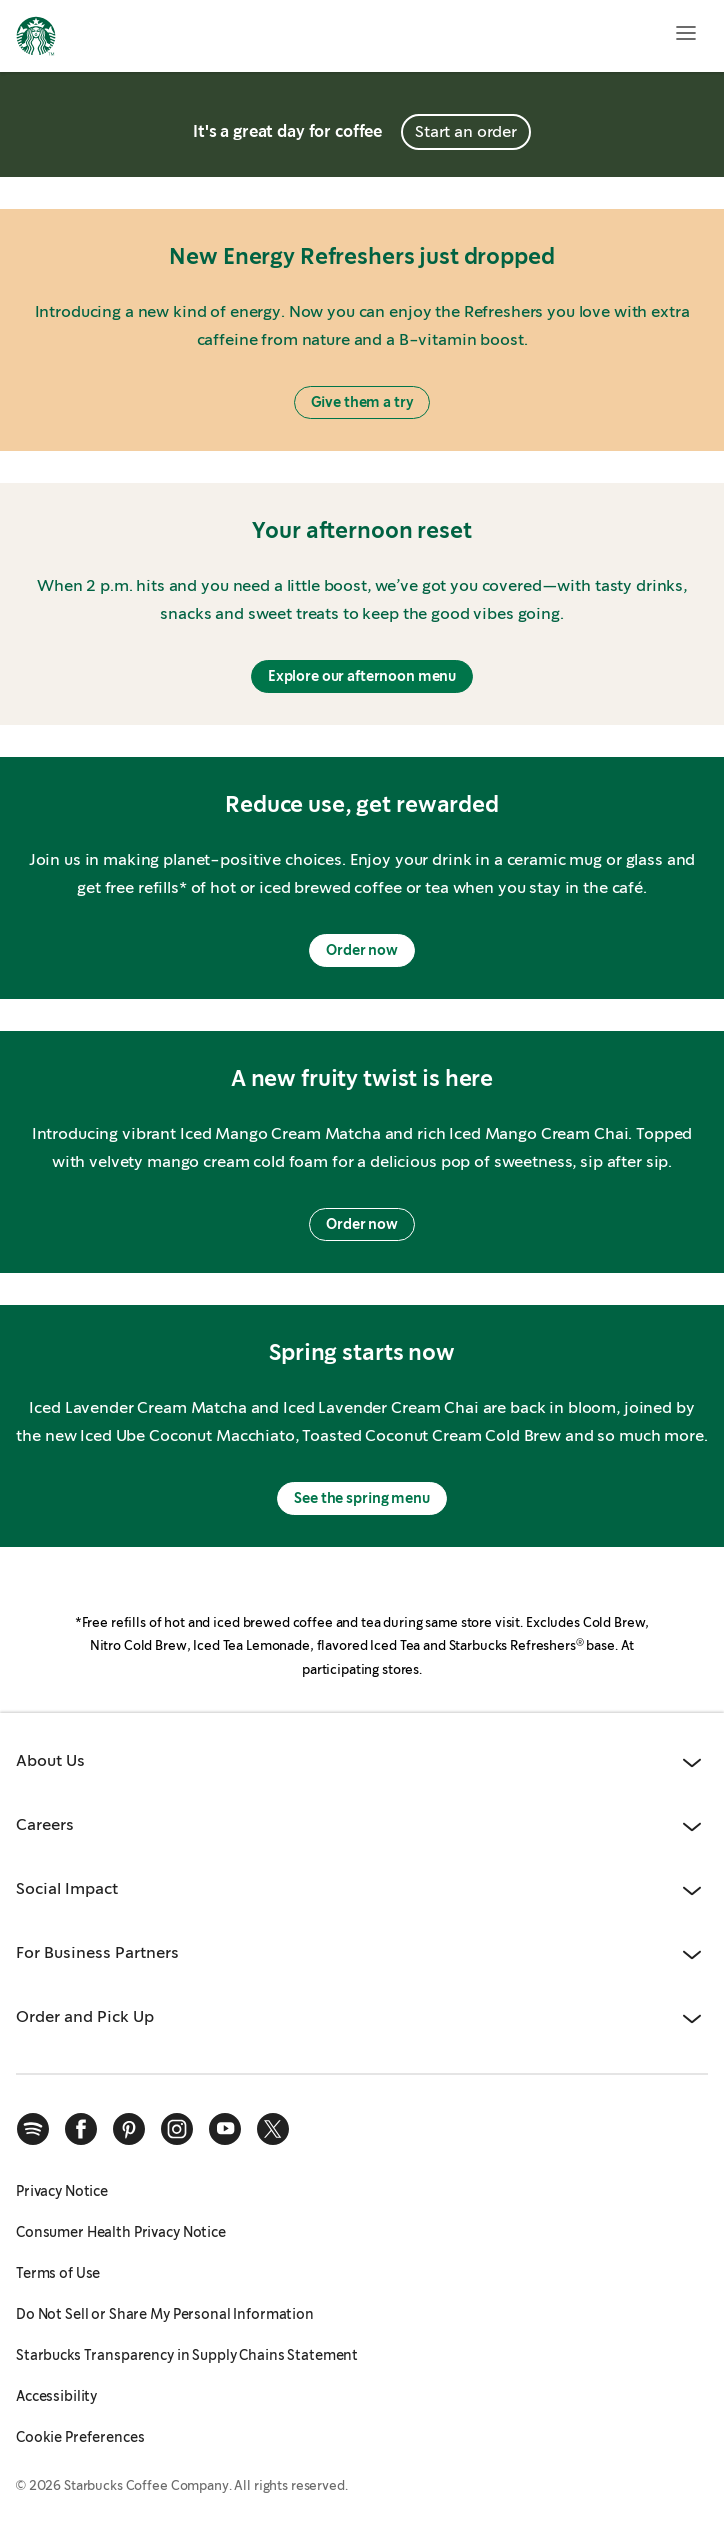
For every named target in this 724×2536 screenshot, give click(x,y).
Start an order (466, 131)
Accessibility (56, 2396)
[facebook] (81, 2129)
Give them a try (362, 402)
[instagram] (177, 2129)
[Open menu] (686, 33)
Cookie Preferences (80, 2437)
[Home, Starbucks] (36, 39)
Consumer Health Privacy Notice (121, 2232)
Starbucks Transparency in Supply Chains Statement (187, 2355)
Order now (362, 950)
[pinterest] (129, 2129)
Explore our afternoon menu (362, 676)
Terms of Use (58, 2273)
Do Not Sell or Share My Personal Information (165, 2314)
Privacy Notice (62, 2191)
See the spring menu (361, 1498)
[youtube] (225, 2129)
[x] (273, 2129)
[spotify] (33, 2129)
